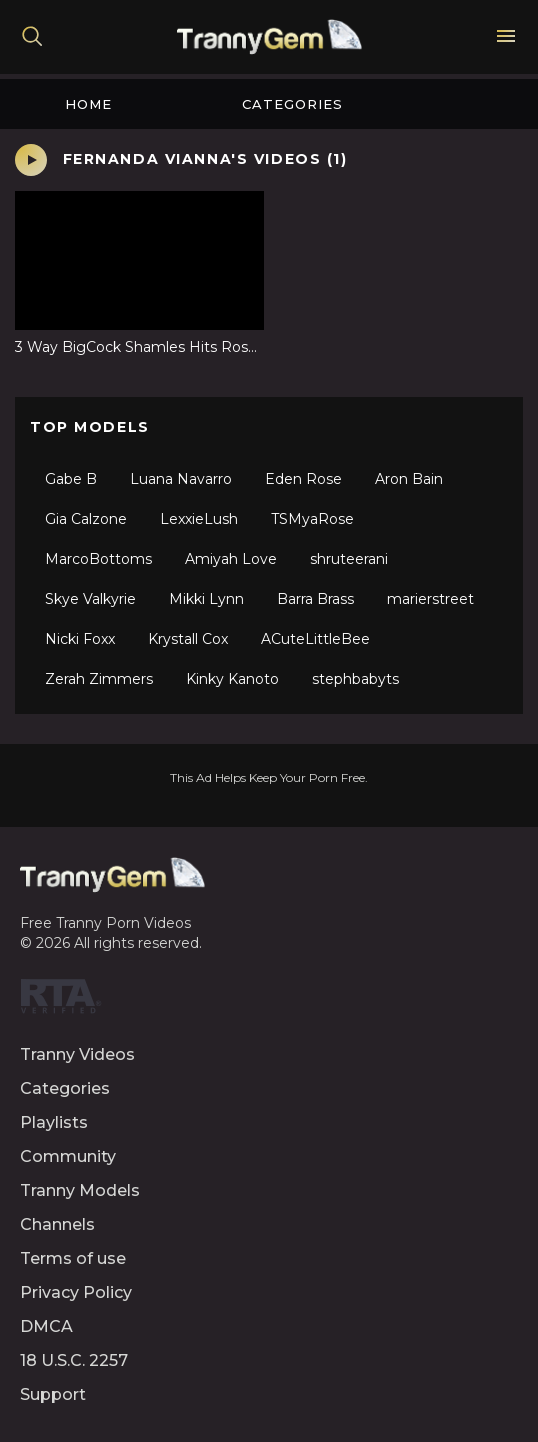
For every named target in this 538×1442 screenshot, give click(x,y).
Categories (292, 104)
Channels (57, 1224)
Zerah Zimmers (99, 679)
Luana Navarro (181, 479)
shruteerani (349, 559)
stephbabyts (355, 679)
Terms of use (73, 1258)
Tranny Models (80, 1190)
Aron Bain (409, 479)
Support (53, 1394)
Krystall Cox (188, 639)
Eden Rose (303, 479)
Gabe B (71, 479)
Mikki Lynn (206, 599)
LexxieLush (199, 519)
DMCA (46, 1326)
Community (68, 1156)
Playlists (54, 1122)
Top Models (90, 427)
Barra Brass (315, 599)
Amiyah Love (231, 559)
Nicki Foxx (80, 639)
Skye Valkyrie (90, 599)
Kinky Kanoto (232, 679)
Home (88, 104)
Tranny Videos (77, 1054)
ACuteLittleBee (315, 639)
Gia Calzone (86, 519)
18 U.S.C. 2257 (74, 1360)
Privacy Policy (76, 1292)
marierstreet (430, 599)
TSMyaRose (312, 519)
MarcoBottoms (98, 559)
